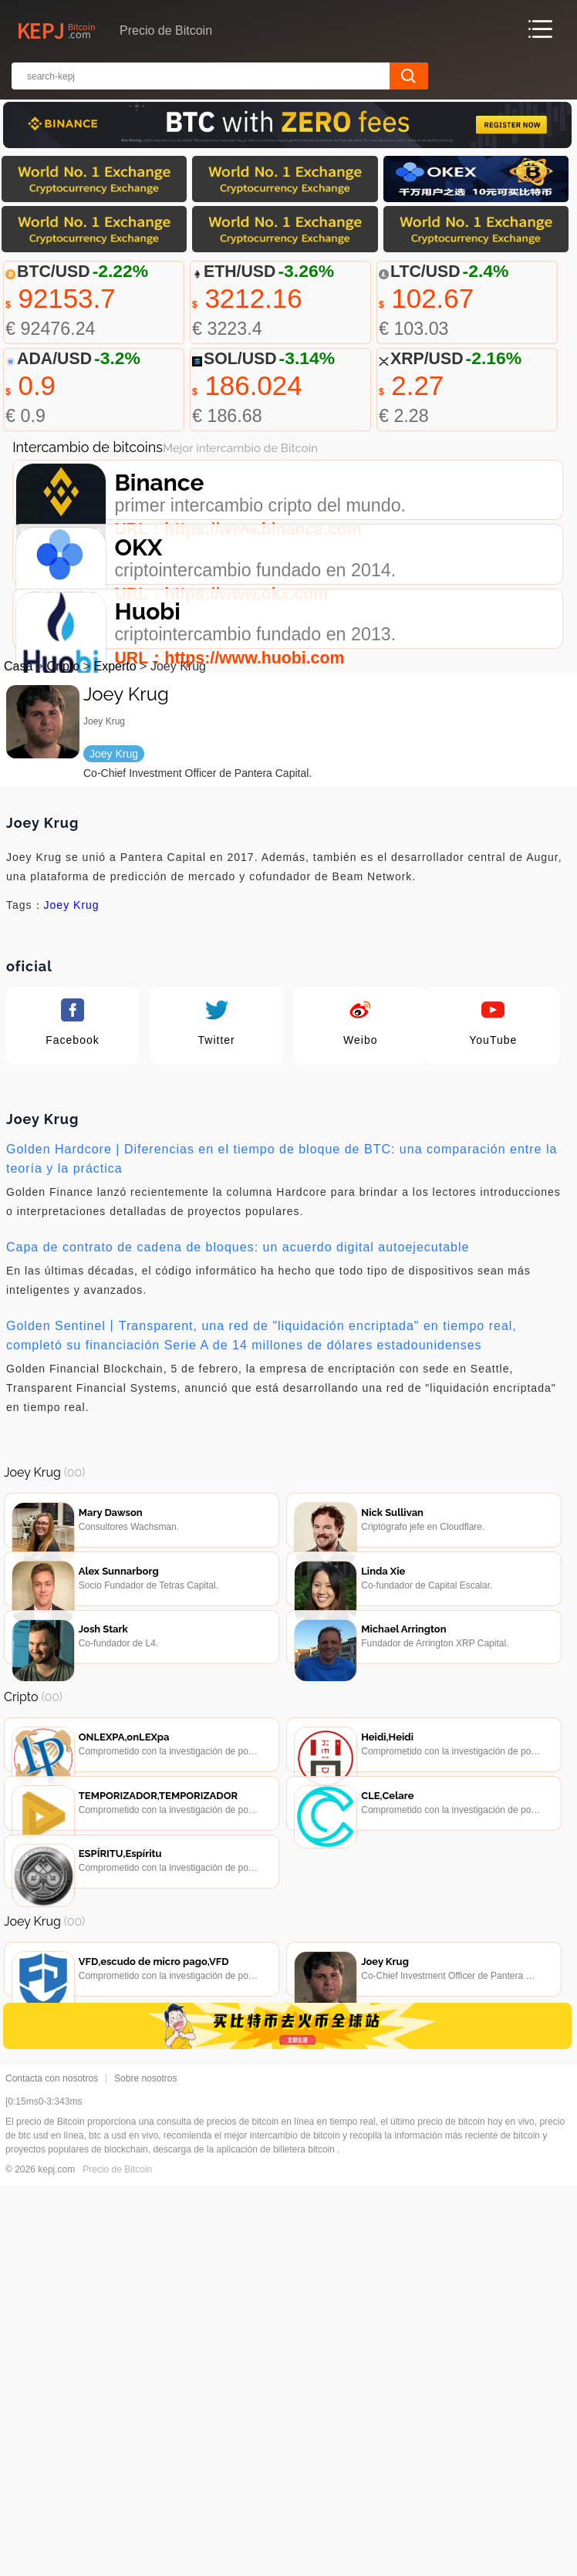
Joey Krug (72, 1031)
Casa (18, 792)
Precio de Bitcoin (117, 2559)
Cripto (63, 792)
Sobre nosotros (145, 2468)
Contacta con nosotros (51, 2468)
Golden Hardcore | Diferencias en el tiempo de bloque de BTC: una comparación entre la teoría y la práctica (281, 1285)
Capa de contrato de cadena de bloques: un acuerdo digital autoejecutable (237, 1373)
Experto (115, 792)
